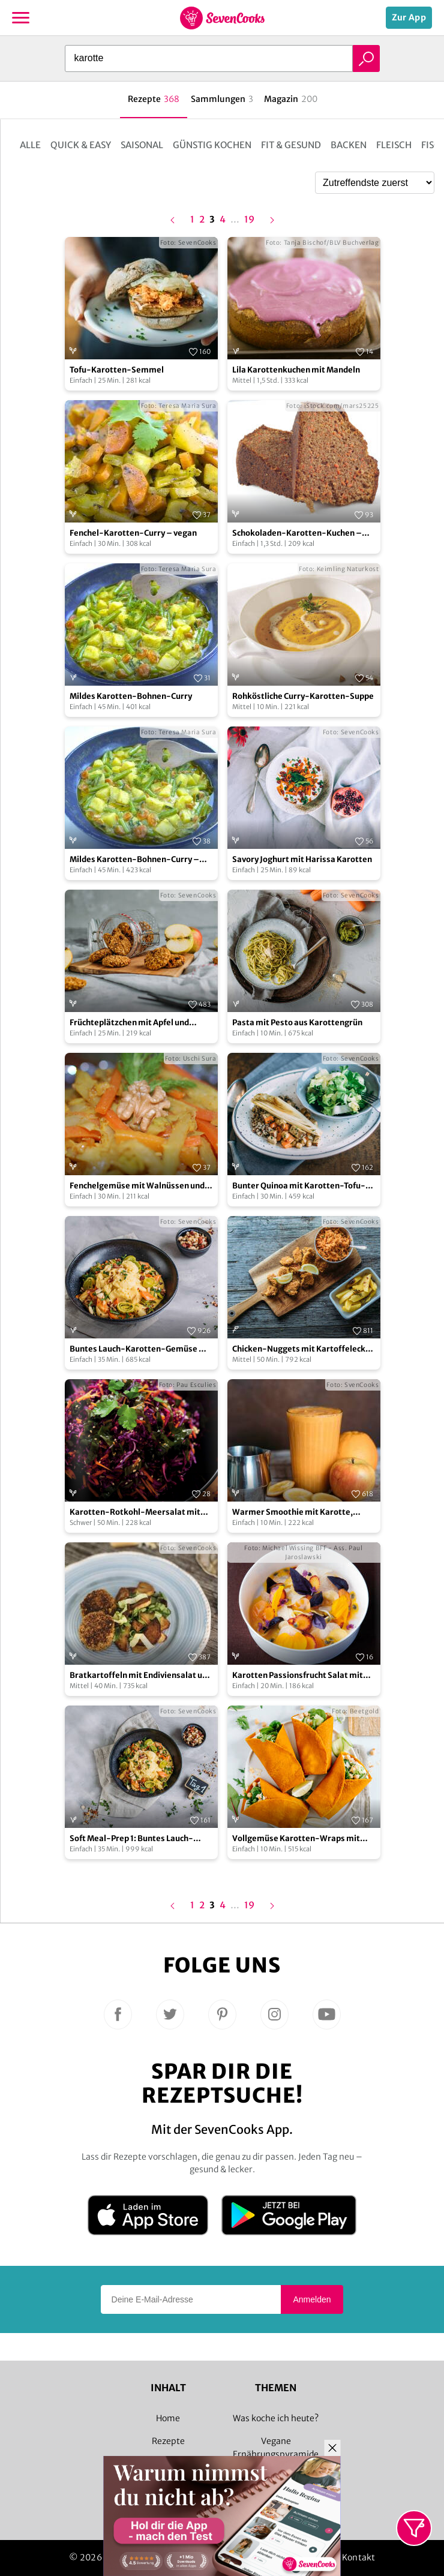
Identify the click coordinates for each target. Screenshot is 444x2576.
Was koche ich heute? (276, 2418)
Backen (349, 145)
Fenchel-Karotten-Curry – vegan (133, 533)
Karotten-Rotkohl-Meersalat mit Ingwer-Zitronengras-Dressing (135, 1512)
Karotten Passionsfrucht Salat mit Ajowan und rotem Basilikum (297, 1676)
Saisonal (142, 145)
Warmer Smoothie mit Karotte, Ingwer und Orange (292, 1512)
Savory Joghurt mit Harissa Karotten (302, 859)
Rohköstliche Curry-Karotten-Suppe (303, 696)
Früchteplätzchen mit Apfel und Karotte (129, 1023)
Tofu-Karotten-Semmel (117, 370)
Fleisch (394, 145)
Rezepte (168, 2441)
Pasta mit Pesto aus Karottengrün (297, 1022)
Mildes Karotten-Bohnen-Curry (131, 696)
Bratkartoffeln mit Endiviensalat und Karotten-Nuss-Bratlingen (141, 1676)
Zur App (409, 17)
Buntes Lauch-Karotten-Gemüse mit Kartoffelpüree (141, 1349)
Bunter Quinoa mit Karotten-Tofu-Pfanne (298, 1186)
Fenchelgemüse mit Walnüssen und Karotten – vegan (137, 1186)
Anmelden (312, 2299)
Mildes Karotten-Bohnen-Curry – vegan (134, 860)
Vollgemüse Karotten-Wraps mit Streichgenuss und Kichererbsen (296, 1839)
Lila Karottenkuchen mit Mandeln (296, 370)
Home (168, 2418)
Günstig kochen (212, 145)
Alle (30, 145)
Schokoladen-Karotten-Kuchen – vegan (297, 533)
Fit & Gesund (291, 145)
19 (249, 220)
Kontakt (358, 2557)
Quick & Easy (80, 145)
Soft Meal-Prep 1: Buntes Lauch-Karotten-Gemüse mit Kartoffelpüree (131, 1839)
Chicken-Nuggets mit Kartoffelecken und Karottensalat (303, 1349)
